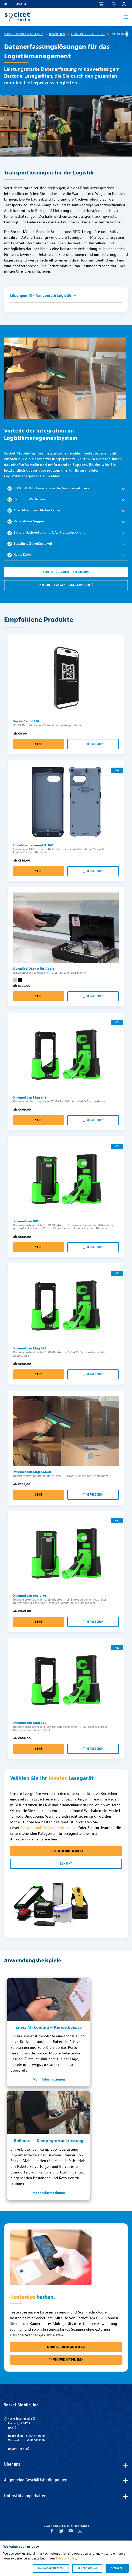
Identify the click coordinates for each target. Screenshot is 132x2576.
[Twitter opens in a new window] (61, 2532)
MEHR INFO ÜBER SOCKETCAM (66, 2347)
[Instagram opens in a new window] (80, 2532)
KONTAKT (66, 1864)
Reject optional (87, 2568)
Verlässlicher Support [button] (26, 521)
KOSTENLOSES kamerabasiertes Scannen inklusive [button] (48, 488)
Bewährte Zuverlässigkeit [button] (29, 544)
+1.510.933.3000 (36, 2440)
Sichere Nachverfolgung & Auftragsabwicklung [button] (46, 533)
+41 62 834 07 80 (35, 2436)
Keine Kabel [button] (19, 555)
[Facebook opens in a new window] (52, 2532)
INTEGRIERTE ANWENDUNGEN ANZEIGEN (66, 585)
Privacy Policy (66, 2558)
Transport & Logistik (88, 34)
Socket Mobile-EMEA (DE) (23, 34)
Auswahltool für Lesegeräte (45, 1828)
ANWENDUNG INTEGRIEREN (66, 2360)
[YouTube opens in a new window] (71, 2532)
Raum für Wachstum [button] (26, 499)
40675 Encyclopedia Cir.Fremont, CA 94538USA (22, 2423)
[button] (114, 4)
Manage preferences (51, 2568)
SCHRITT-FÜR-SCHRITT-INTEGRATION (66, 572)
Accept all (117, 2568)
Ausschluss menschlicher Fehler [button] (33, 510)
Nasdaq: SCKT (18, 2449)
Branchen (57, 34)
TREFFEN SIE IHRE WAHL (66, 1851)
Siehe (38, 744)
